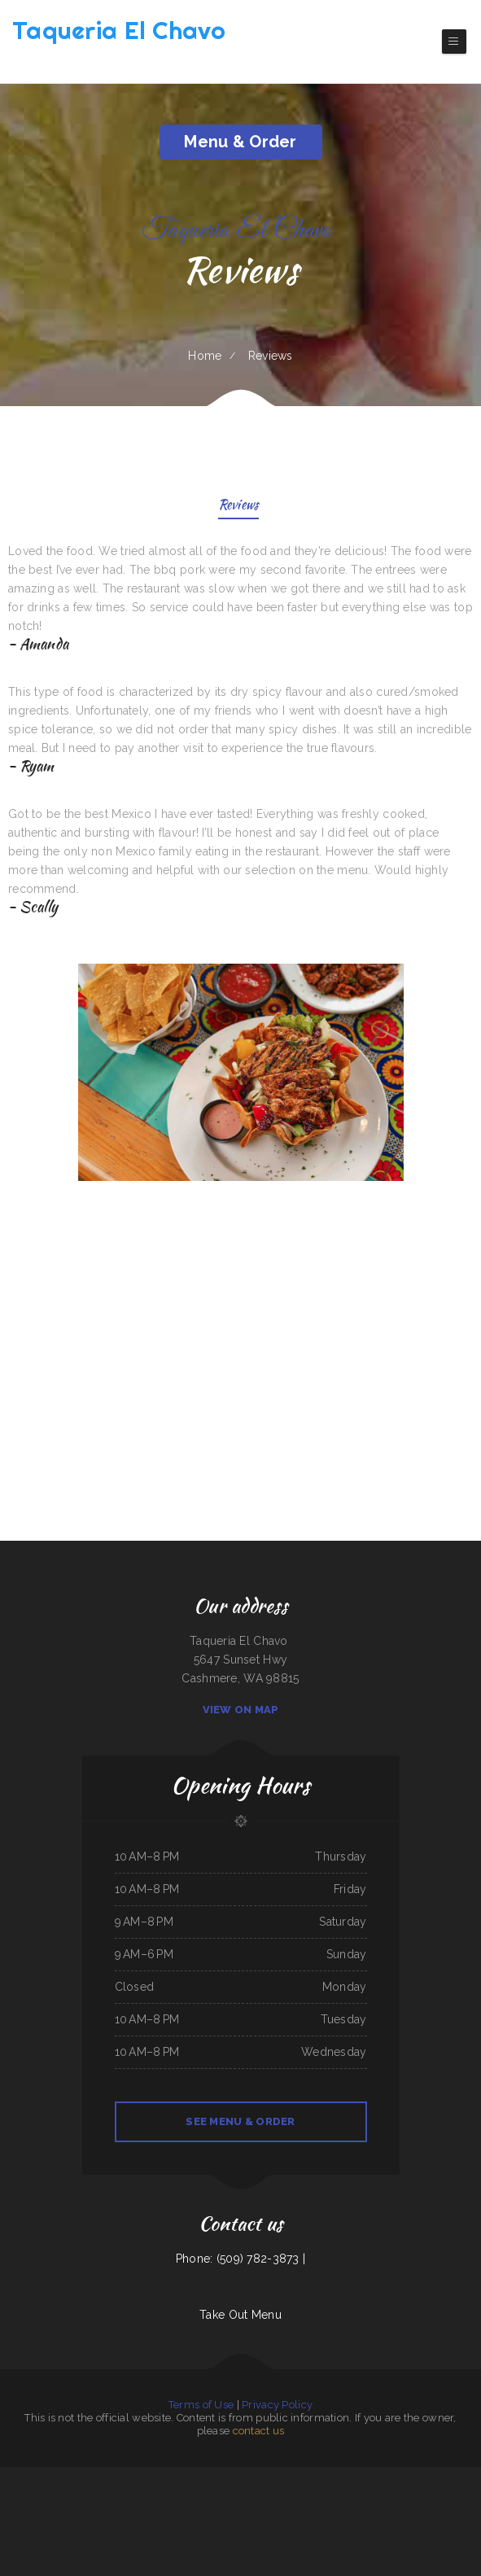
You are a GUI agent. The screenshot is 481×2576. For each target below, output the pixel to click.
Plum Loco (357, 2476)
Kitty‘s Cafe (273, 2476)
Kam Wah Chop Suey (62, 2476)
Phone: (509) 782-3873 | (240, 2258)
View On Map (241, 1709)
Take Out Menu (240, 2314)
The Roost (461, 2476)
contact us (259, 2431)
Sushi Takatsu (39, 2494)
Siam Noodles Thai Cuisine (441, 2476)
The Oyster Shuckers (269, 2513)
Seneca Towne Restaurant (60, 2494)
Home (204, 355)
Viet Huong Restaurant (178, 2476)
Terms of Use (201, 2405)
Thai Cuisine (176, 2513)
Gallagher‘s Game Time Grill (140, 2513)
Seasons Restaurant (246, 2513)
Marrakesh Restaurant (157, 2494)
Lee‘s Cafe (329, 2513)
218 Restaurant (429, 2494)
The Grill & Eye (92, 2513)
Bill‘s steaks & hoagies (86, 2494)
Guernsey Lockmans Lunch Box (337, 2494)
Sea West (137, 2494)
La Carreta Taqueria (292, 2494)
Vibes (103, 2494)
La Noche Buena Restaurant (13, 2476)
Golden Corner (313, 2494)
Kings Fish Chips (397, 2513)
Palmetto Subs (223, 2476)
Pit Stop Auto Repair (214, 2494)
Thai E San (246, 2494)
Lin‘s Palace (231, 2494)
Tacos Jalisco (190, 2513)
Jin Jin (318, 2513)
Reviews (239, 506)
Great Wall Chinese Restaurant (186, 2494)
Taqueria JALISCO (447, 2494)
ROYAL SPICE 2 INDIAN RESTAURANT (300, 2476)
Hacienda (238, 2476)
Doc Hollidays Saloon (119, 2494)
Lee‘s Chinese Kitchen (408, 2494)
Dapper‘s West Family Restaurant (147, 2476)
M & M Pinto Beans (255, 2476)
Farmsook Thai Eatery (202, 2476)
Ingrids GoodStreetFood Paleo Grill (216, 2513)
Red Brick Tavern (418, 2476)
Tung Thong (383, 2513)
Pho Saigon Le (367, 2513)
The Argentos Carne (39, 2476)
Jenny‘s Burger (466, 2494)
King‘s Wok (307, 2513)
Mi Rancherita (401, 2476)
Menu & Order (240, 141)
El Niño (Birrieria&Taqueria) (378, 2476)
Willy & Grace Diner (84, 2476)
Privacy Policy (277, 2405)
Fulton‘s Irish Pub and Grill (367, 2494)
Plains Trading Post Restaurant (112, 2476)
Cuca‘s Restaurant (291, 2513)
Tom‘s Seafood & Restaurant (266, 2494)
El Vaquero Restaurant (347, 2513)
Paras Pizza (162, 2513)
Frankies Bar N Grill (113, 2513)
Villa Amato (390, 2494)
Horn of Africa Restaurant (335, 2476)
